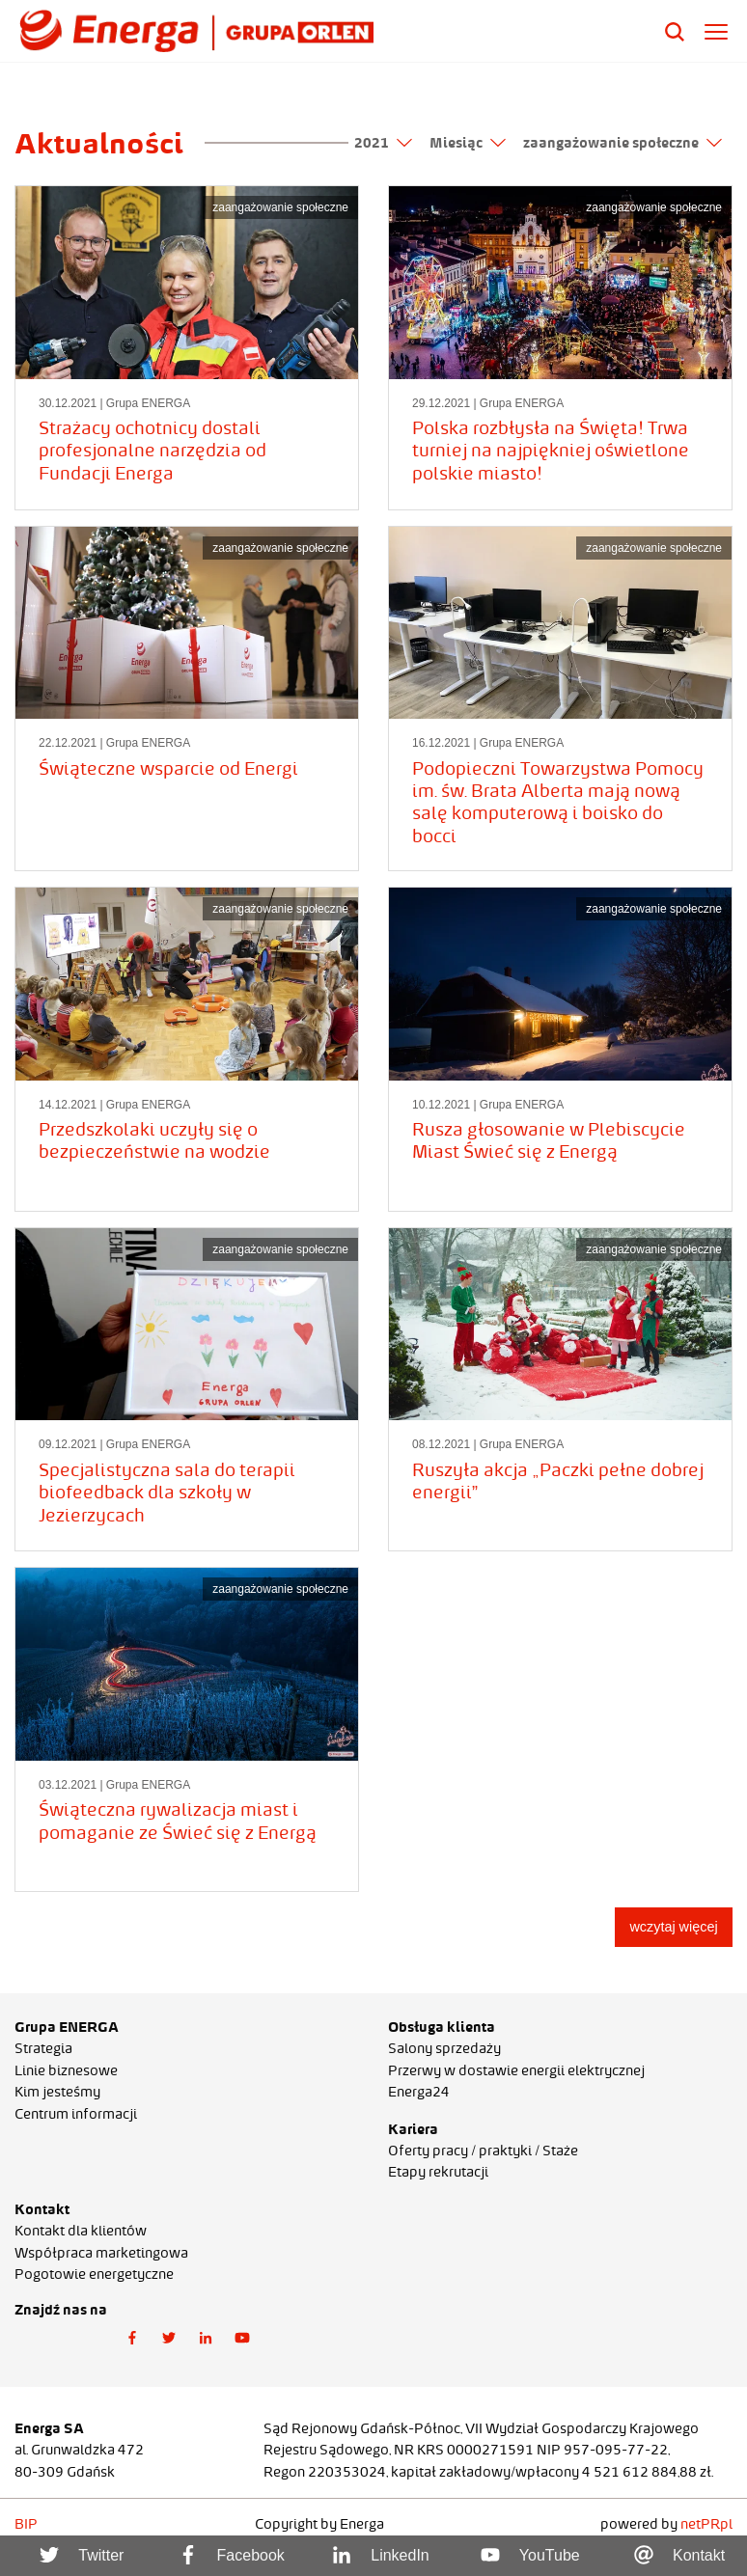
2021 (383, 142)
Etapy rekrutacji (438, 2171)
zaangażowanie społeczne (622, 142)
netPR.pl (706, 2524)
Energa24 (419, 2091)
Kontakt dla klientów (80, 2230)
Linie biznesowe (66, 2070)
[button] (132, 2337)
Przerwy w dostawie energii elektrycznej (516, 2070)
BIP (26, 2524)
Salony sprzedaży (444, 2048)
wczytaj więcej (673, 1926)
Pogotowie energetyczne (94, 2274)
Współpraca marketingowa (101, 2252)
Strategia (43, 2048)
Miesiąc (467, 142)
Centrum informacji (75, 2114)
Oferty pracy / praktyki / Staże (483, 2150)
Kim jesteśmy (57, 2091)
